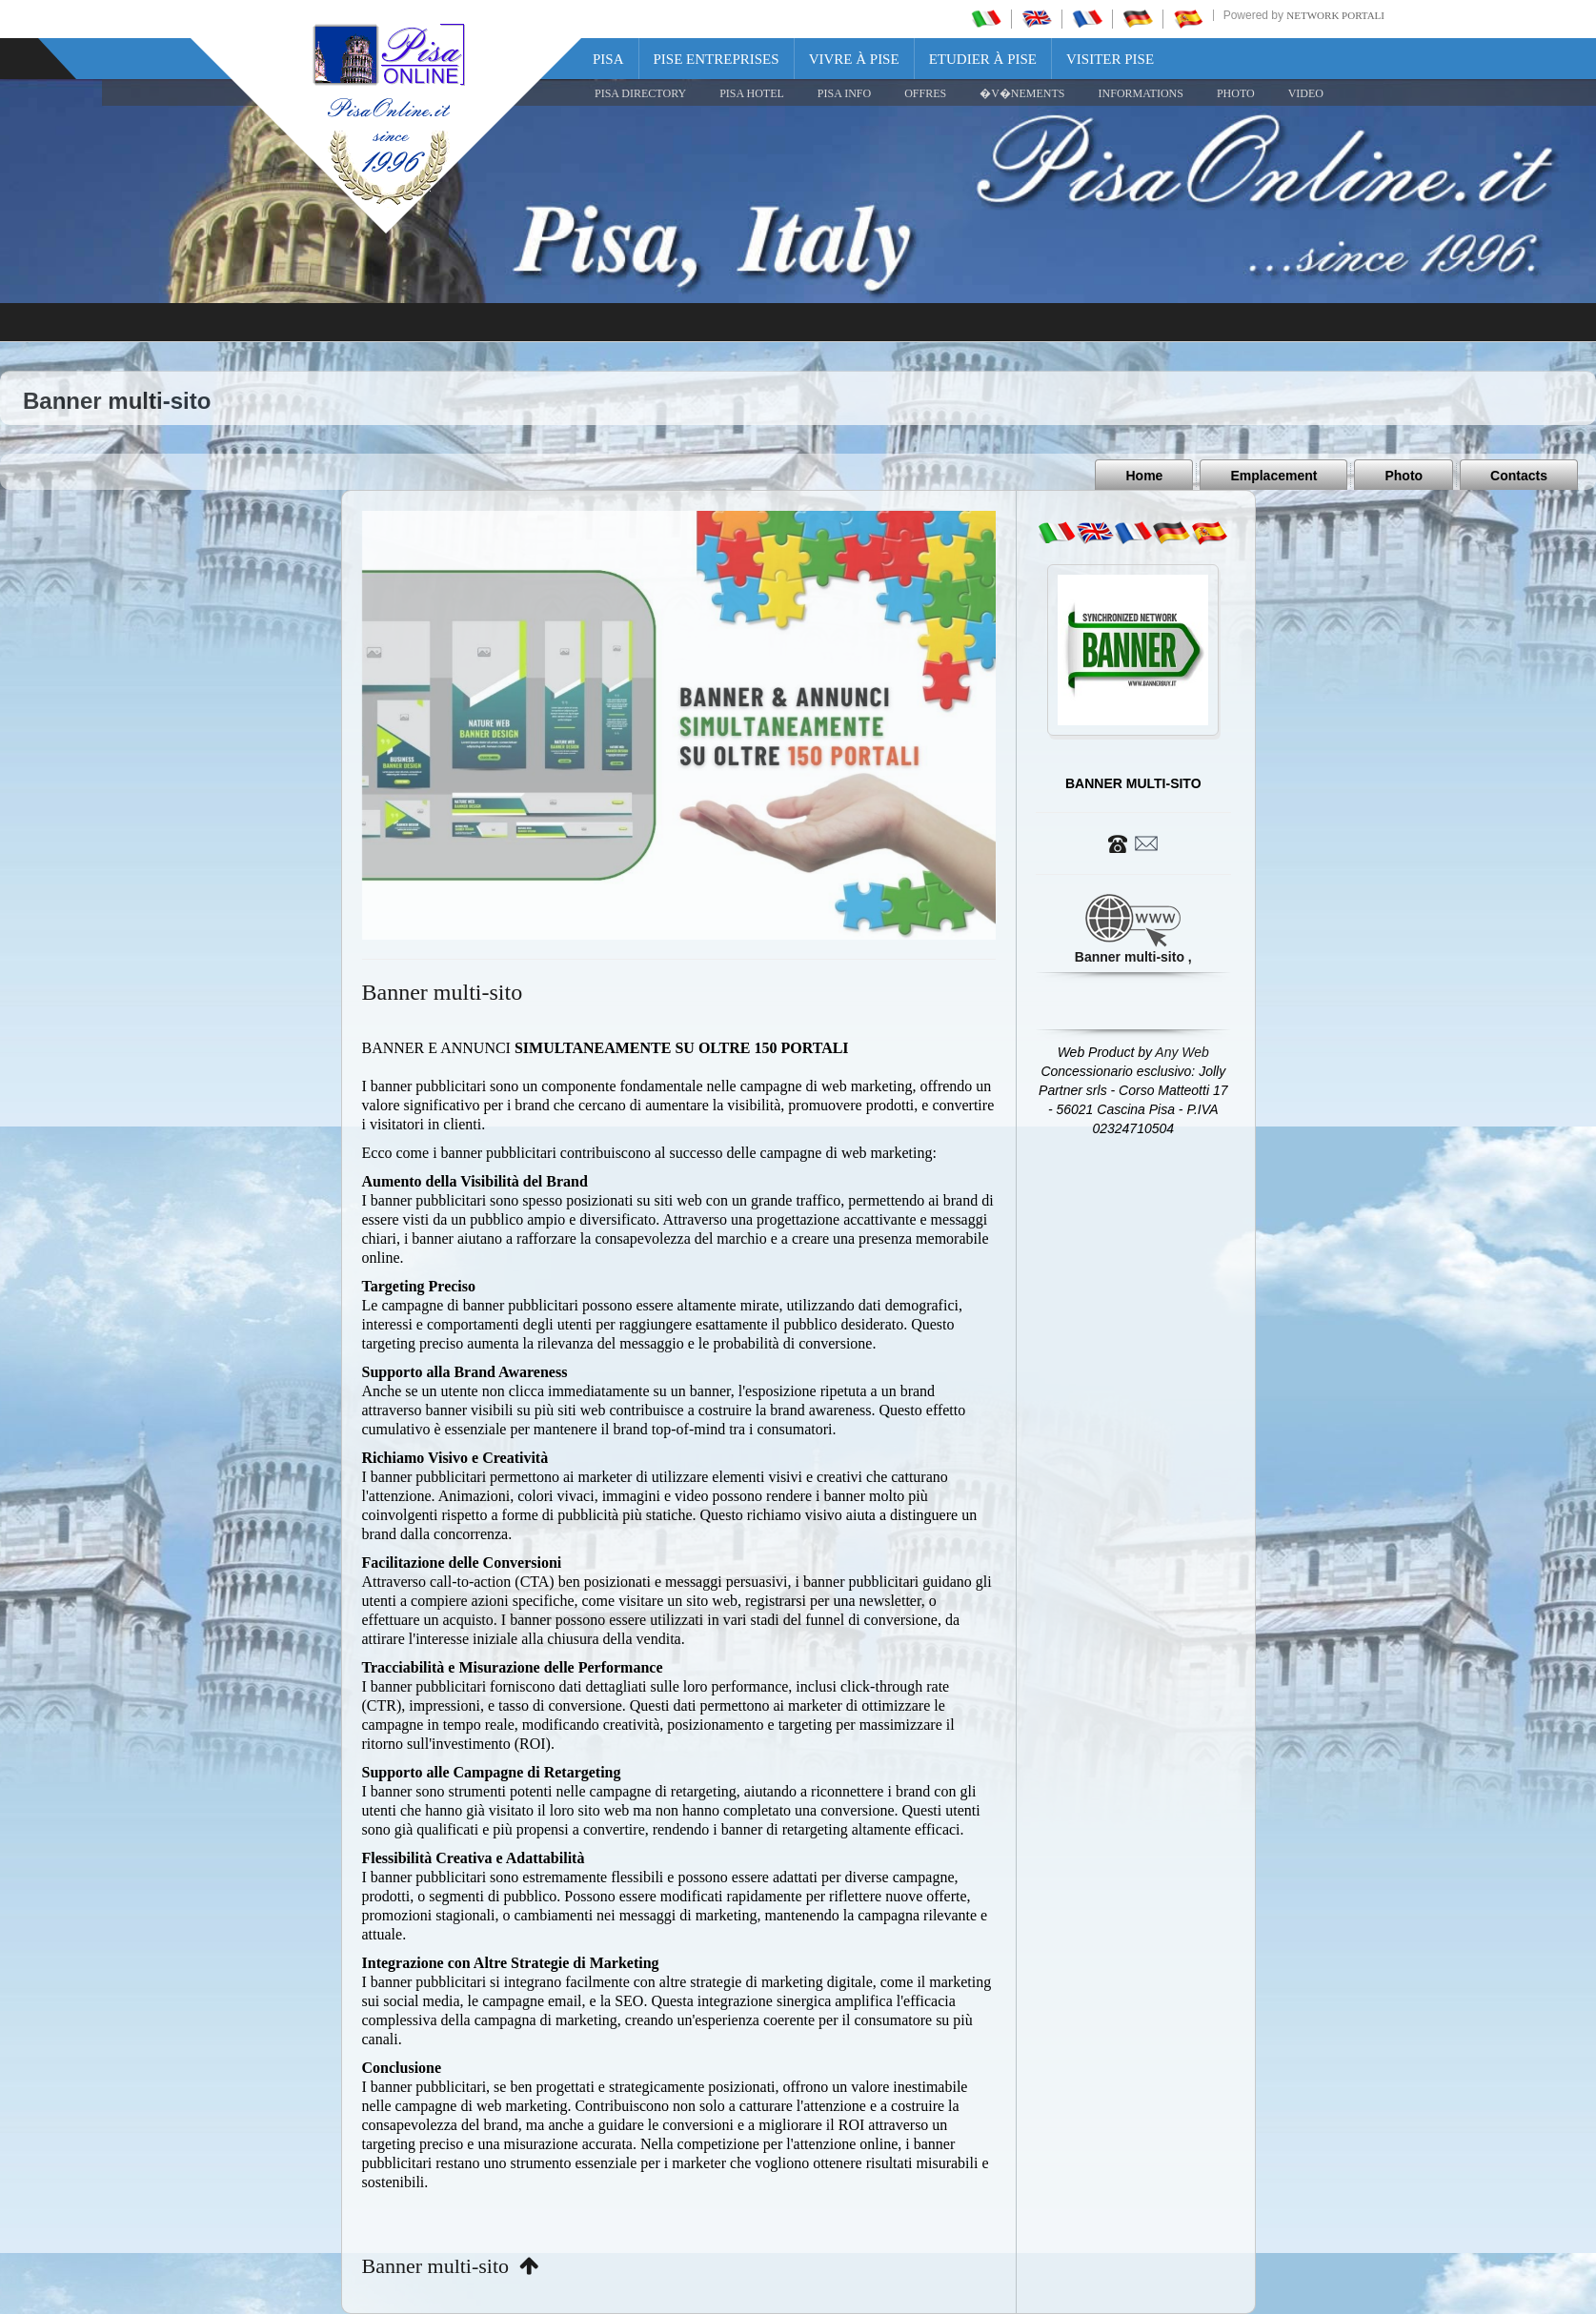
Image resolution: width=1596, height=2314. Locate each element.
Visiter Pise (1110, 59)
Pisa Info (844, 93)
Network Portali (1335, 15)
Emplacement (1273, 475)
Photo (1403, 475)
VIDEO (1305, 93)
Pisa (608, 59)
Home (1143, 475)
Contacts (1518, 475)
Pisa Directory (640, 93)
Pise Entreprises (716, 59)
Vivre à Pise (854, 59)
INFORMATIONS (1141, 93)
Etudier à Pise (983, 59)
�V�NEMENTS (1022, 93)
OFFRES (925, 93)
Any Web (1182, 1052)
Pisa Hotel (751, 93)
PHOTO (1236, 93)
